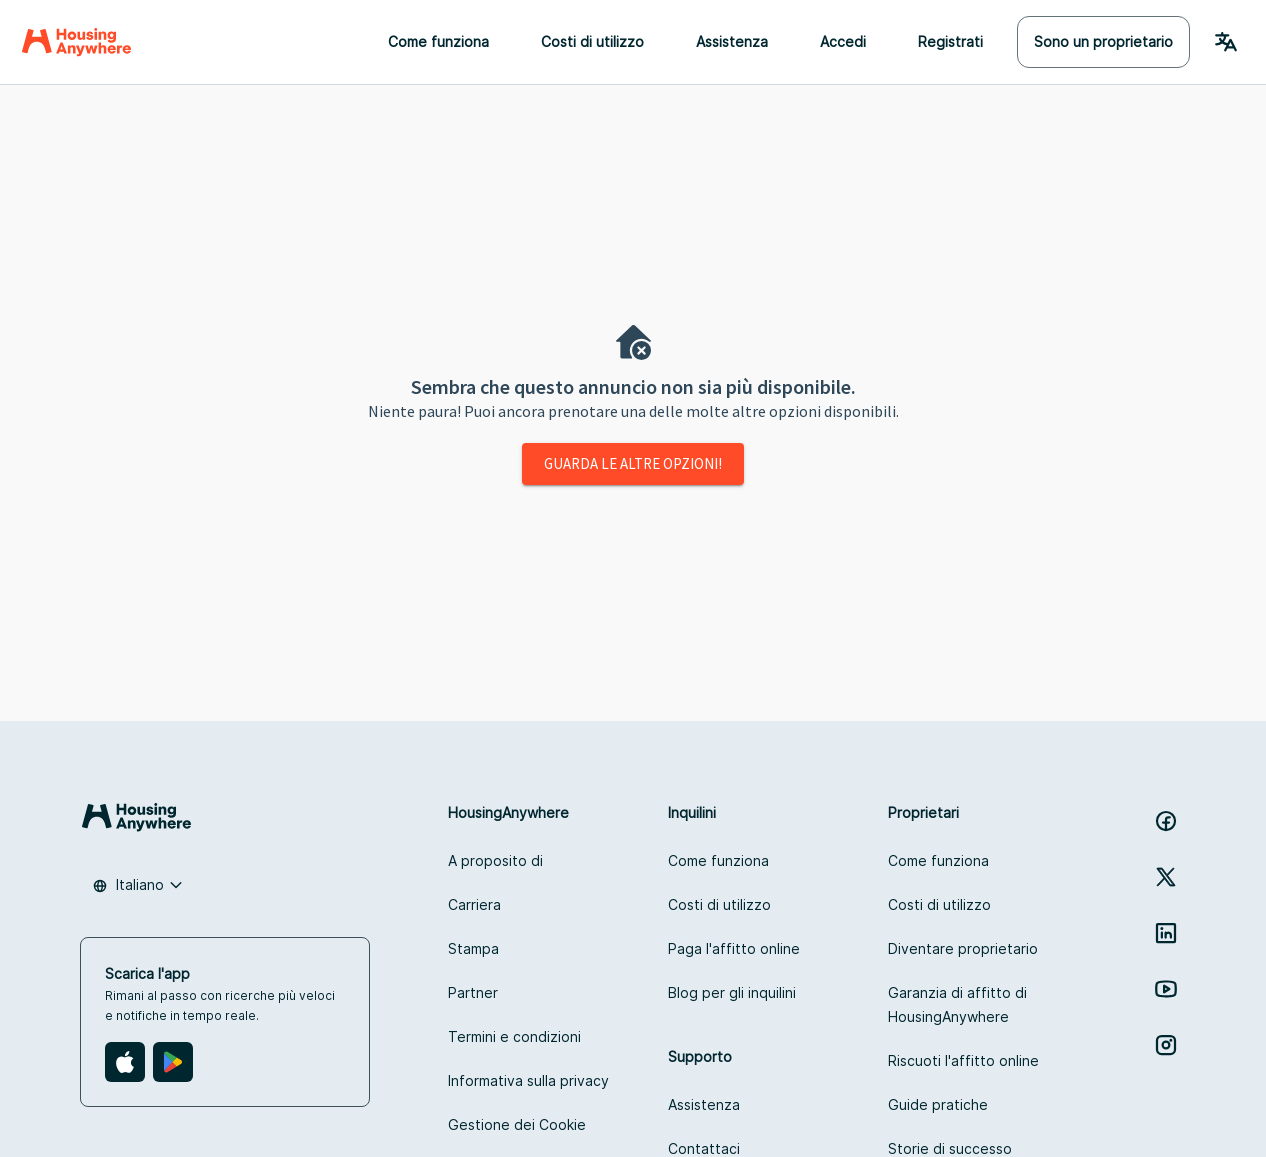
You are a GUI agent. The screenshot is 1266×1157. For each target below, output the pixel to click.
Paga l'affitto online (734, 948)
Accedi (843, 41)
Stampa (473, 948)
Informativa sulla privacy (528, 1080)
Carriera (474, 904)
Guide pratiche (938, 1104)
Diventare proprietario (963, 948)
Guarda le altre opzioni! (633, 463)
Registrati (950, 41)
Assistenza (732, 41)
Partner (473, 992)
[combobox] (138, 885)
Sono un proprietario (1103, 41)
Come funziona (438, 41)
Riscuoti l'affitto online (963, 1060)
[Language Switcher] (1226, 42)
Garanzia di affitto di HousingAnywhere (957, 1004)
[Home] (76, 42)
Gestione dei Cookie (517, 1124)
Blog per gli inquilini (732, 992)
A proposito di (495, 860)
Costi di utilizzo (592, 41)
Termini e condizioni (514, 1036)
